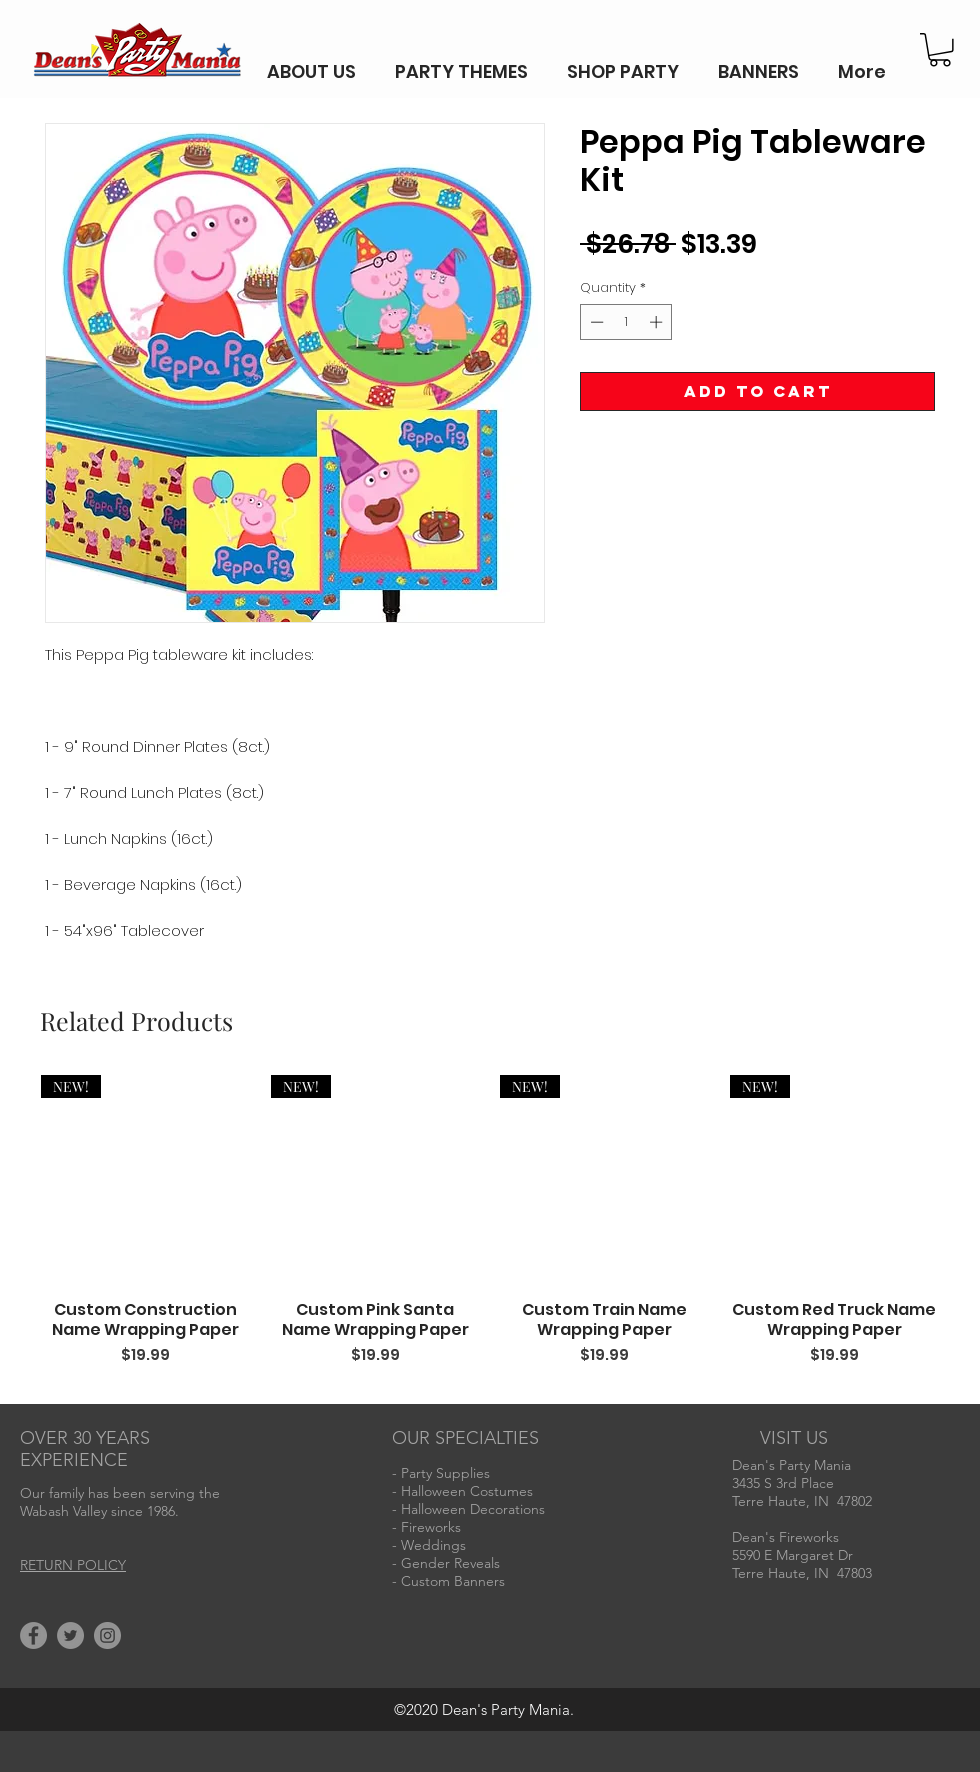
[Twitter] (70, 1635)
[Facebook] (33, 1635)
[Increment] (658, 322)
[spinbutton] (626, 322)
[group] (490, 1231)
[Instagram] (107, 1635)
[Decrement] (595, 322)
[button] (940, 50)
